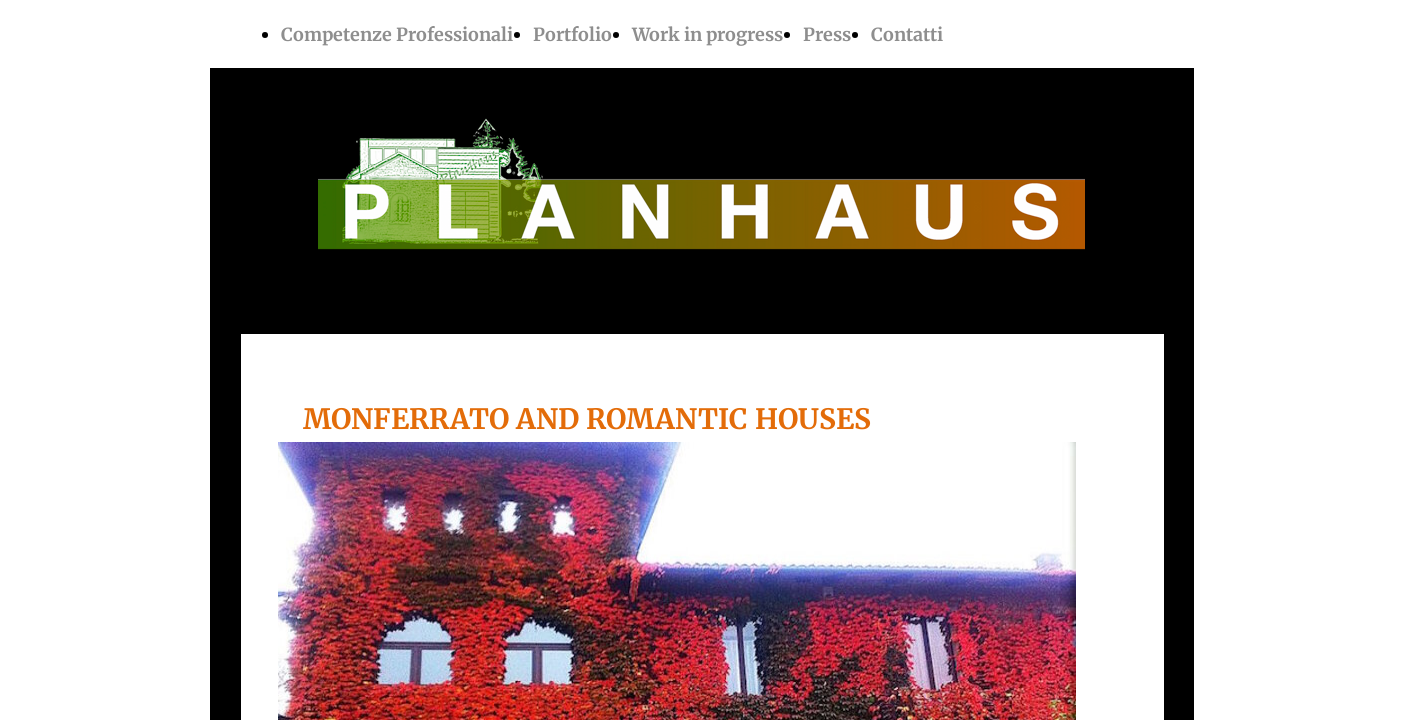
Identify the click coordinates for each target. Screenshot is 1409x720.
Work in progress (707, 34)
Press (827, 34)
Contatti (907, 34)
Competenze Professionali (397, 34)
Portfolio (572, 34)
